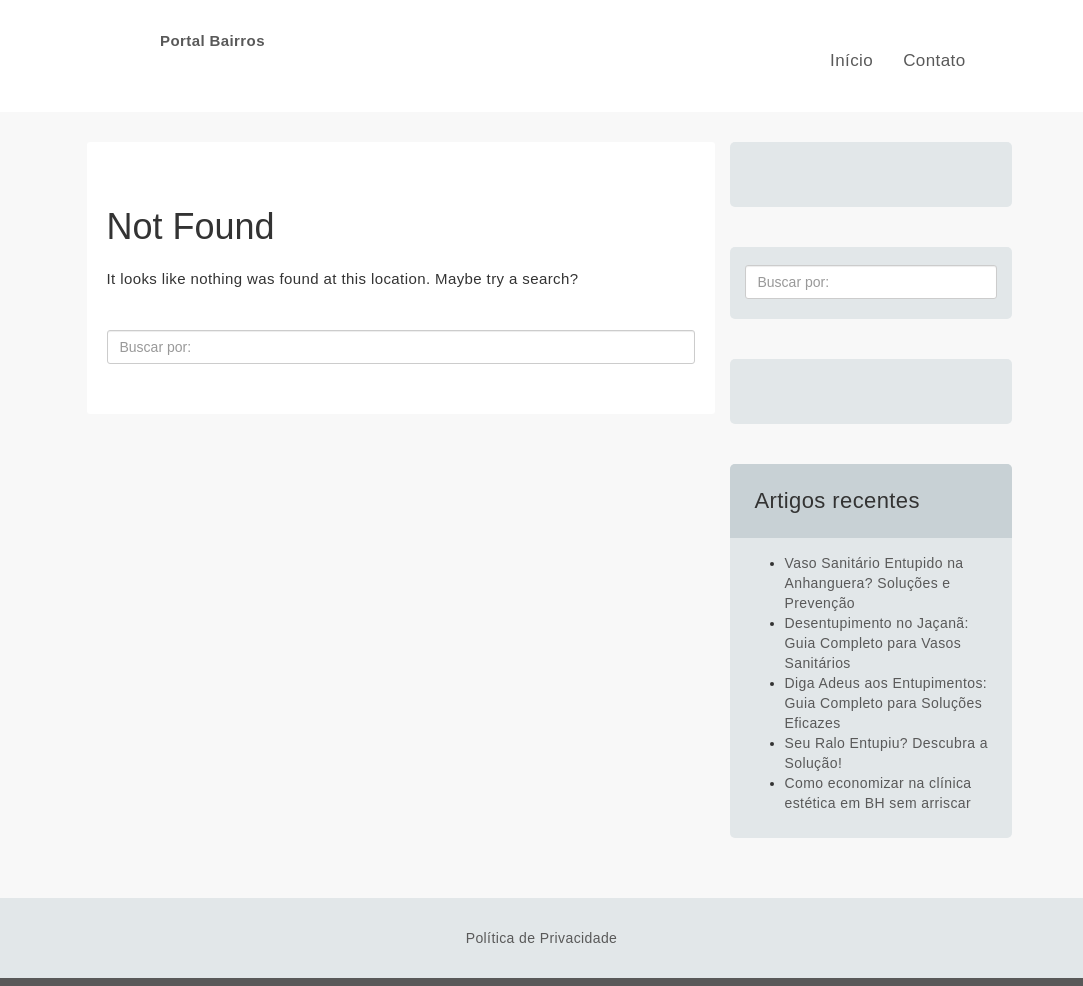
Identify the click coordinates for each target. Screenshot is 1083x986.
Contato (934, 60)
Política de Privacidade (542, 938)
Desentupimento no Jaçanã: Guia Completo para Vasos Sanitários (877, 643)
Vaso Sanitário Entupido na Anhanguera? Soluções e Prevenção (874, 583)
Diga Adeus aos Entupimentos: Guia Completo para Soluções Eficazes (886, 703)
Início (851, 60)
